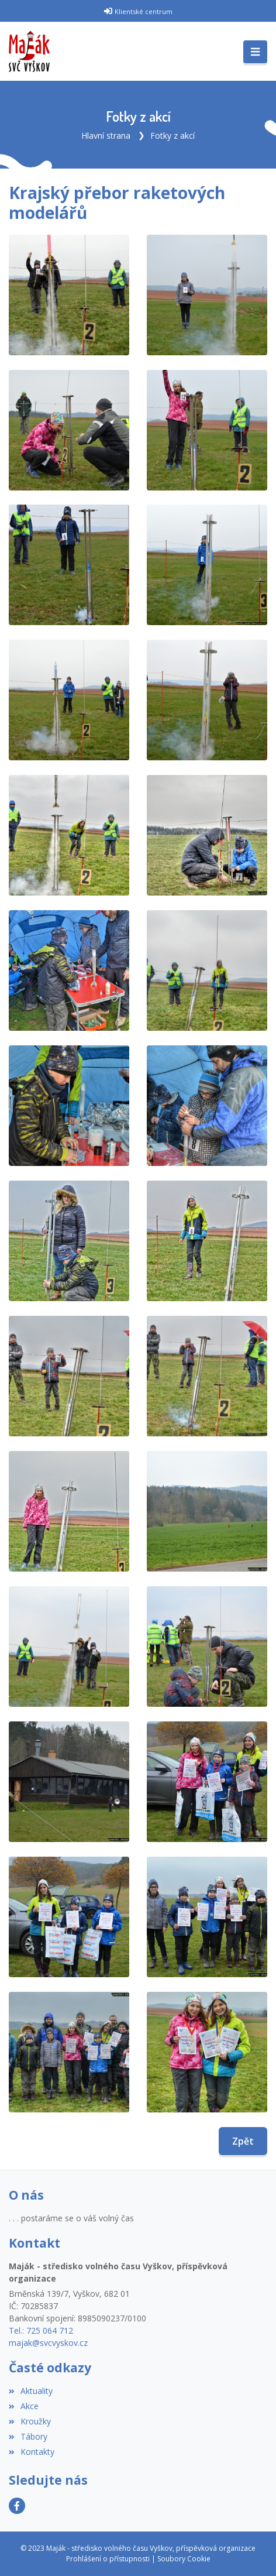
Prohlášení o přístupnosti (108, 2559)
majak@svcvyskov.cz (48, 2342)
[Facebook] (17, 2506)
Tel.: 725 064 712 (41, 2330)
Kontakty (31, 2451)
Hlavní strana (105, 135)
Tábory (28, 2436)
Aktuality (31, 2390)
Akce (24, 2406)
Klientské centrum (143, 11)
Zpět (243, 2141)
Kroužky (30, 2421)
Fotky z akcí (172, 135)
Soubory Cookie (184, 2559)
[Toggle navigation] (255, 52)
